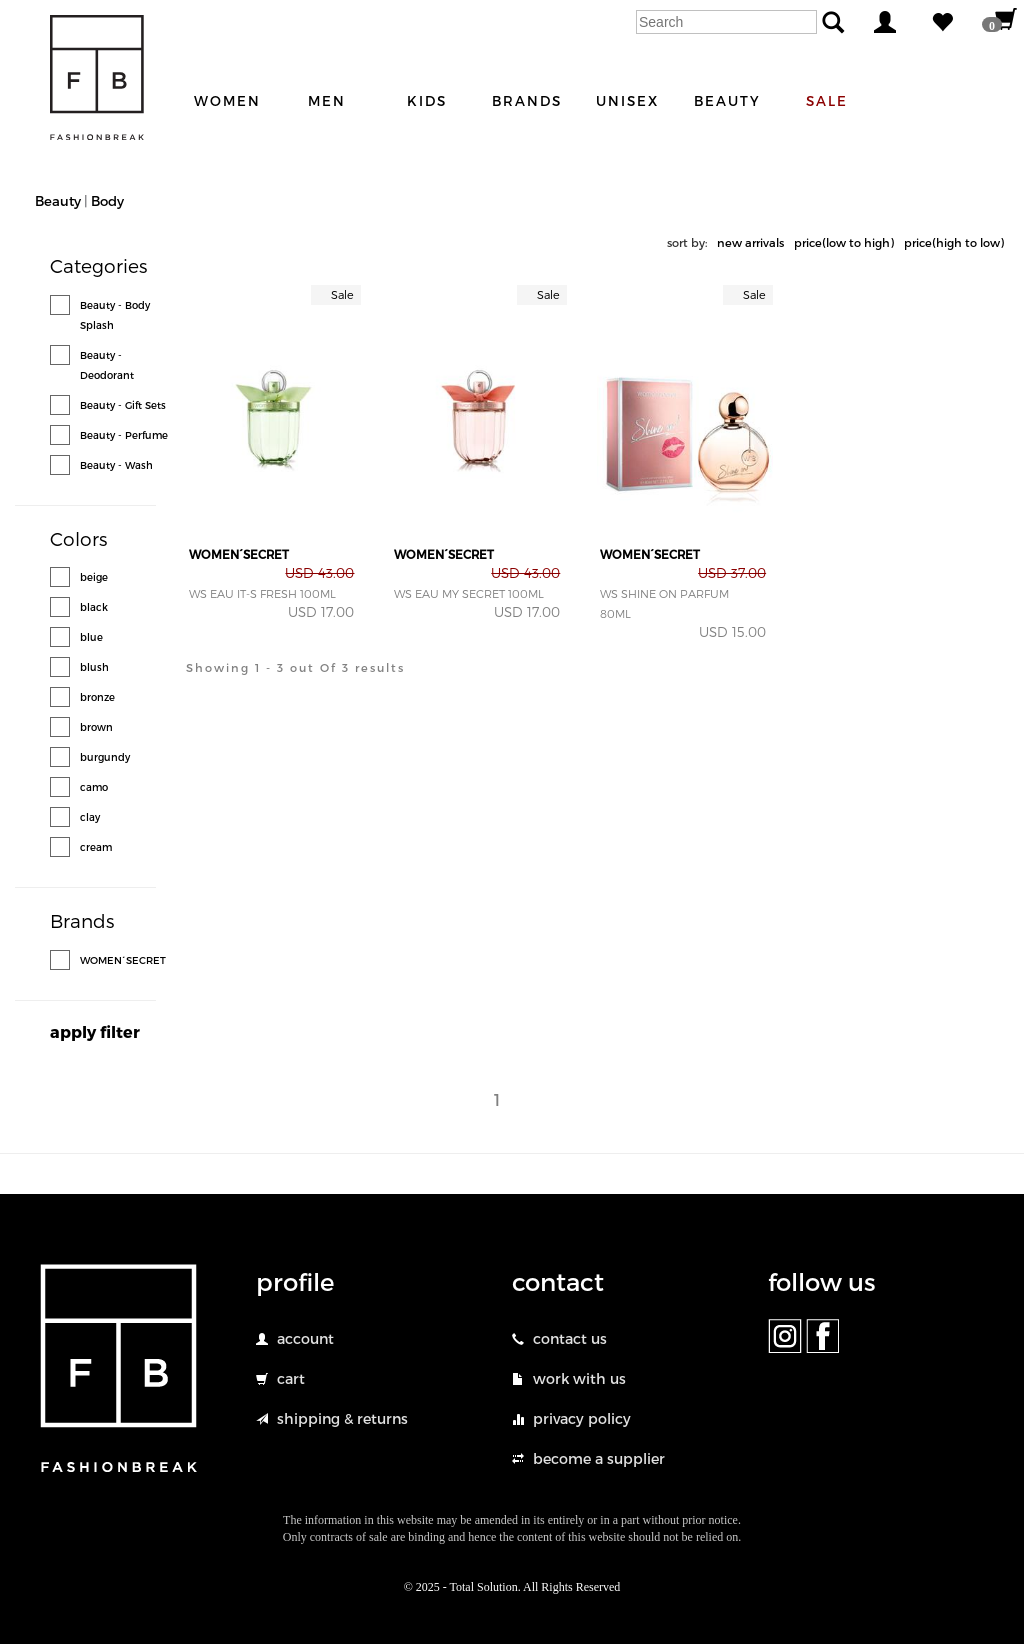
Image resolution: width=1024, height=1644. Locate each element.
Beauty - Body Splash (115, 315)
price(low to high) (844, 242)
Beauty (58, 201)
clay (90, 817)
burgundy (105, 757)
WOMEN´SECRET (123, 960)
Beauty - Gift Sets (123, 405)
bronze (97, 697)
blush (94, 667)
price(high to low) (954, 242)
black (94, 607)
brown (96, 727)
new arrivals (750, 242)
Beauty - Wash (116, 465)
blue (91, 637)
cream (96, 847)
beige (94, 577)
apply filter (95, 1031)
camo (94, 787)
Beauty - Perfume (124, 435)
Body (107, 201)
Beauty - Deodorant (107, 365)
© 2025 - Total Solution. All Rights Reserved (512, 1587)
